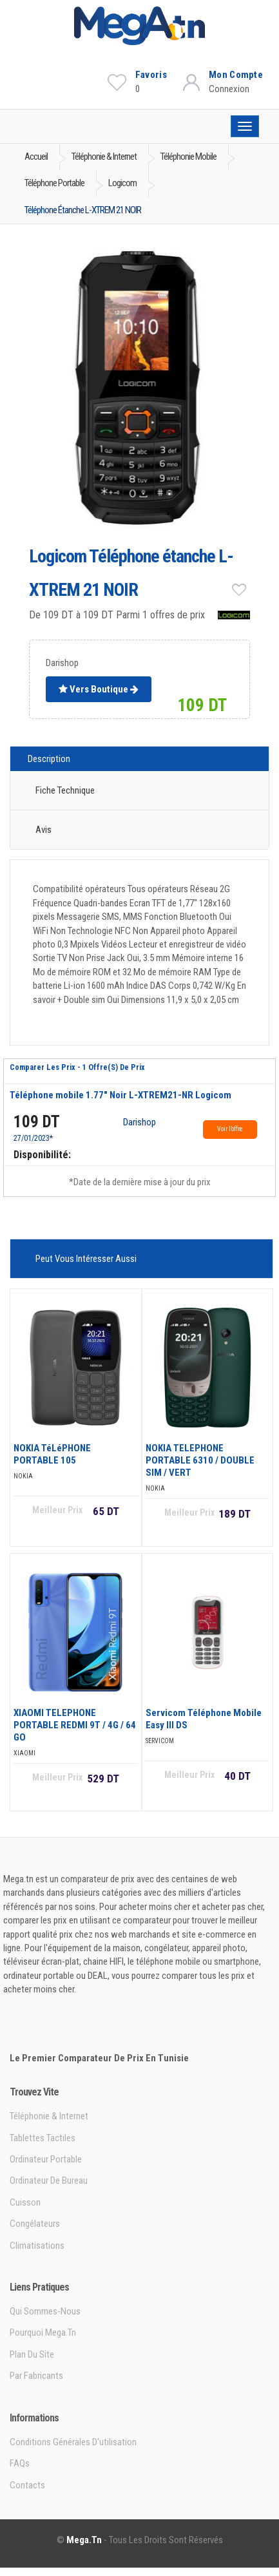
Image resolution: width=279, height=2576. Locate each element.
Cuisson (25, 2202)
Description (49, 759)
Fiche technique (65, 790)
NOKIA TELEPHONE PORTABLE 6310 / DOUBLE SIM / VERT (200, 1460)
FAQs (20, 2463)
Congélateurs (35, 2223)
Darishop (139, 1123)
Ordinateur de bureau (49, 2180)
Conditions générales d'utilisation (73, 2442)
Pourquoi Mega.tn (43, 2332)
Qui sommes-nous (45, 2311)
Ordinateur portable (46, 2159)
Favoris (151, 75)
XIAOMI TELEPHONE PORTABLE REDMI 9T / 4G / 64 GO (75, 1725)
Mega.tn (84, 2540)
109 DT (37, 1121)
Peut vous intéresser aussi (86, 1258)
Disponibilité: (42, 1155)
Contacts (27, 2485)
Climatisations (37, 2245)
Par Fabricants (36, 2375)
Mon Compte (236, 75)
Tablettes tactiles (42, 2138)
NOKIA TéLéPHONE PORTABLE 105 (52, 1454)
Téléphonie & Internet (49, 2116)
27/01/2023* (33, 1138)
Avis (43, 829)
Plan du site (32, 2354)
